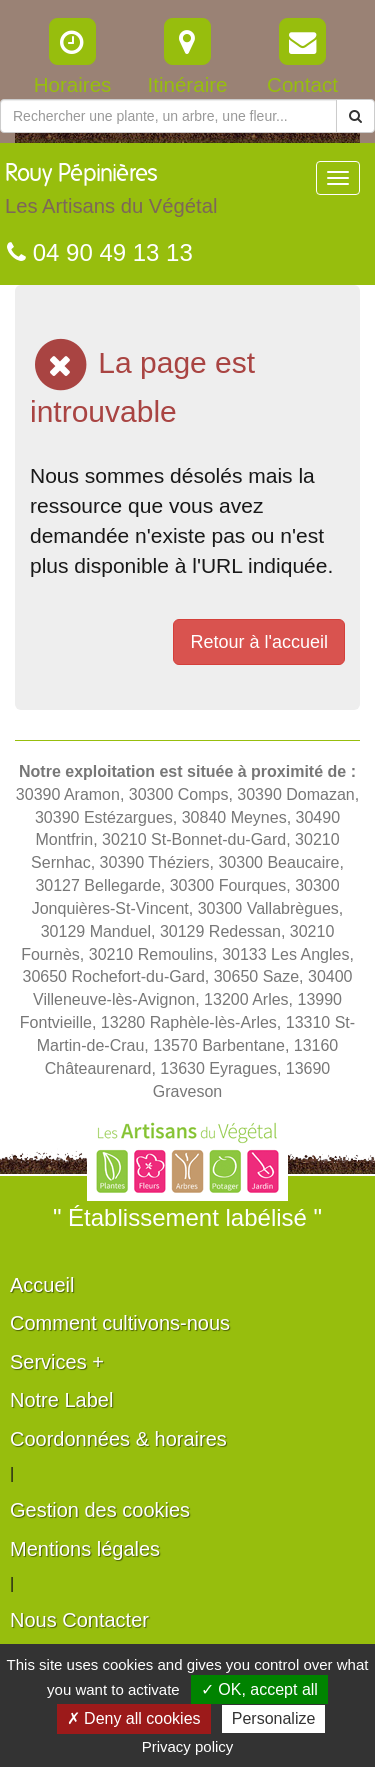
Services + (57, 1362)
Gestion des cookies (100, 1510)
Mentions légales (85, 1549)
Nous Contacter (79, 1620)
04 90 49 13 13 (100, 252)
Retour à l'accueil (259, 642)
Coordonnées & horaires (118, 1439)
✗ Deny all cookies (134, 1718)
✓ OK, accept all (259, 1689)
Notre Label (61, 1400)
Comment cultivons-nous (120, 1323)
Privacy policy (188, 1746)
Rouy (111, 194)
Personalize (274, 1718)
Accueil (42, 1285)
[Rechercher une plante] (168, 116)
